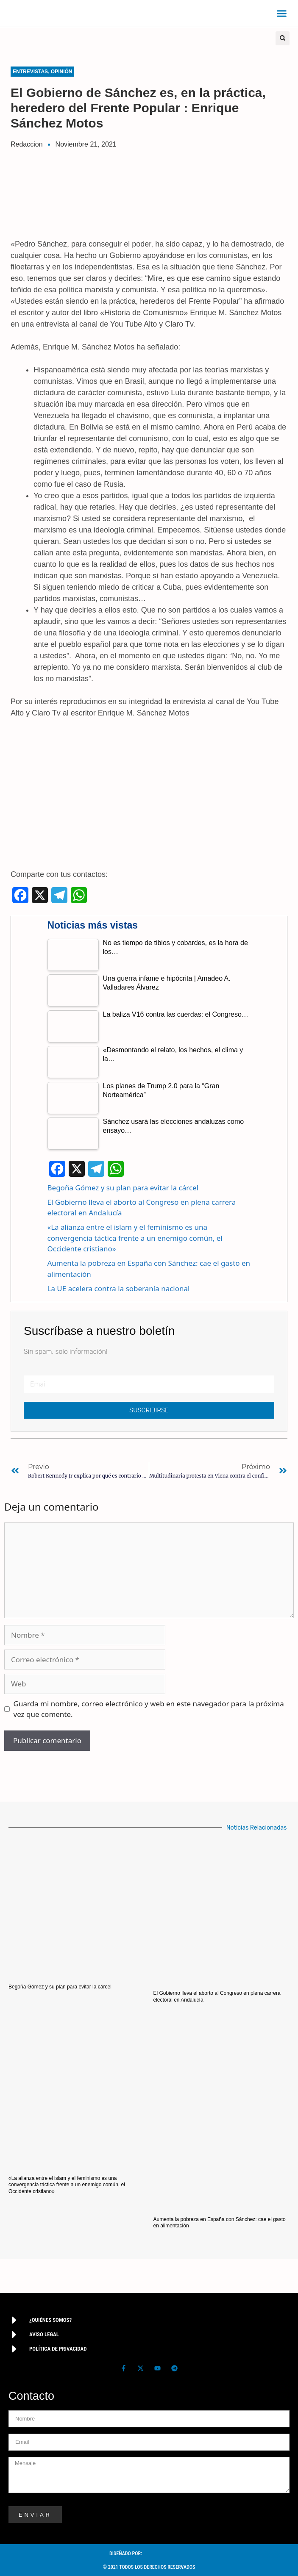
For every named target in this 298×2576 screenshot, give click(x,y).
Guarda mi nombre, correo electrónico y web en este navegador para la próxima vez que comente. (149, 1709)
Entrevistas (30, 72)
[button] (282, 14)
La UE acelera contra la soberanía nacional (118, 1288)
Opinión (61, 72)
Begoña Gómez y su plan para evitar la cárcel (123, 1187)
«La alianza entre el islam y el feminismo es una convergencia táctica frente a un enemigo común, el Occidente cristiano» (135, 1237)
